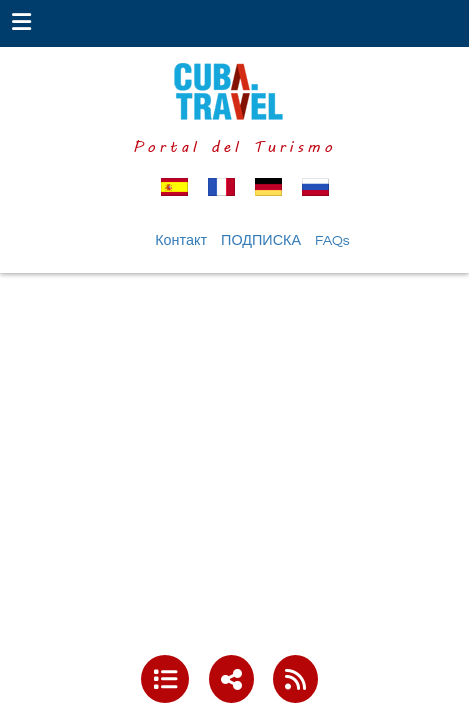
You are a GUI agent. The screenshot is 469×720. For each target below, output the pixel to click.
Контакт (181, 240)
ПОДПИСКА (261, 240)
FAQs (332, 240)
